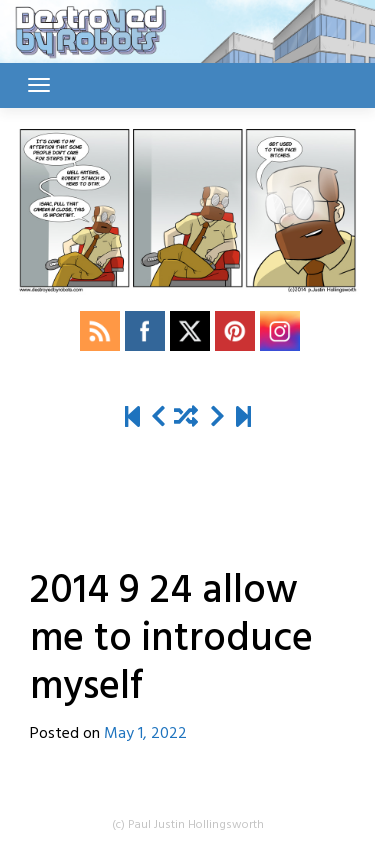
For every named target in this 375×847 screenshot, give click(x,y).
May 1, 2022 (145, 734)
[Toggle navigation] (39, 85)
